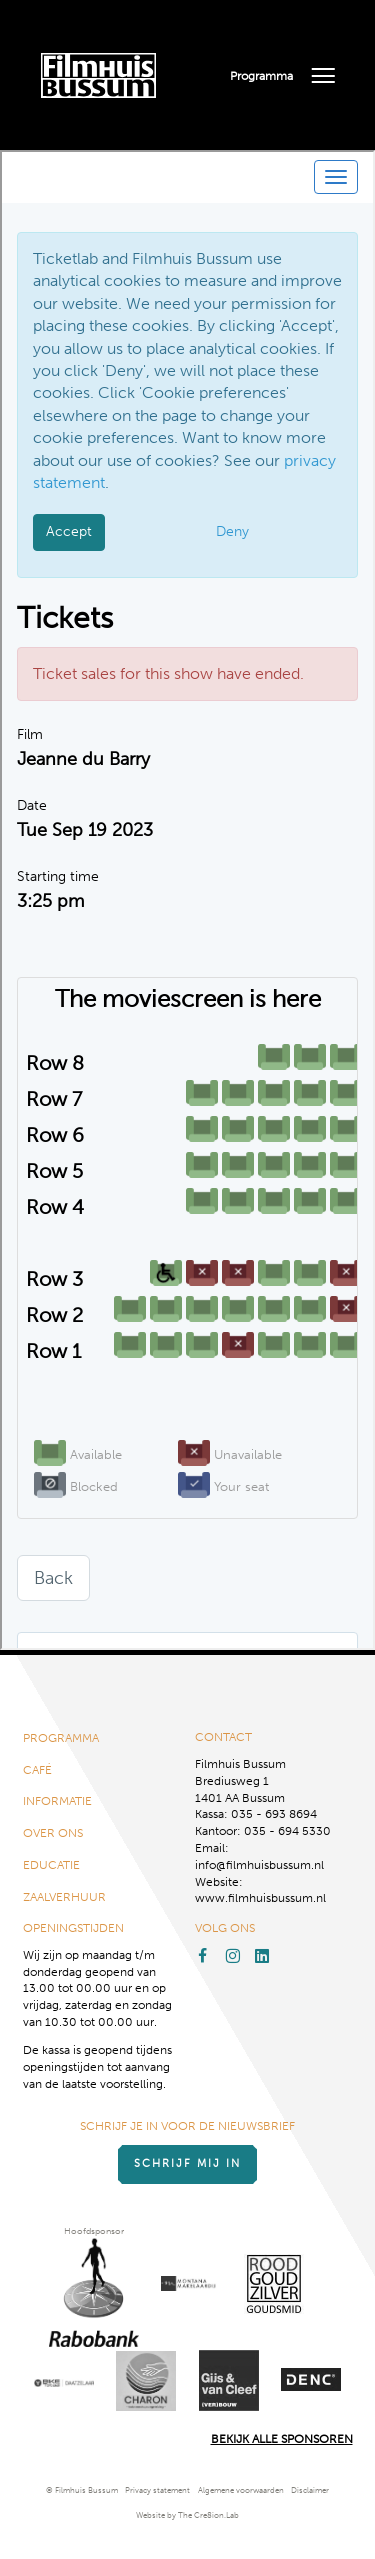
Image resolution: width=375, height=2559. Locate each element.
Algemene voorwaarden (241, 2490)
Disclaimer (310, 2490)
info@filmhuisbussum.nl (259, 1865)
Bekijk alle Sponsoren (282, 2439)
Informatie (57, 1801)
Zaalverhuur (64, 1897)
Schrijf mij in (187, 2163)
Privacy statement (157, 2490)
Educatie (51, 1865)
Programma (261, 76)
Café (37, 1770)
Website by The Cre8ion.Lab (187, 2515)
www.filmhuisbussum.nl (260, 1898)
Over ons (53, 1833)
